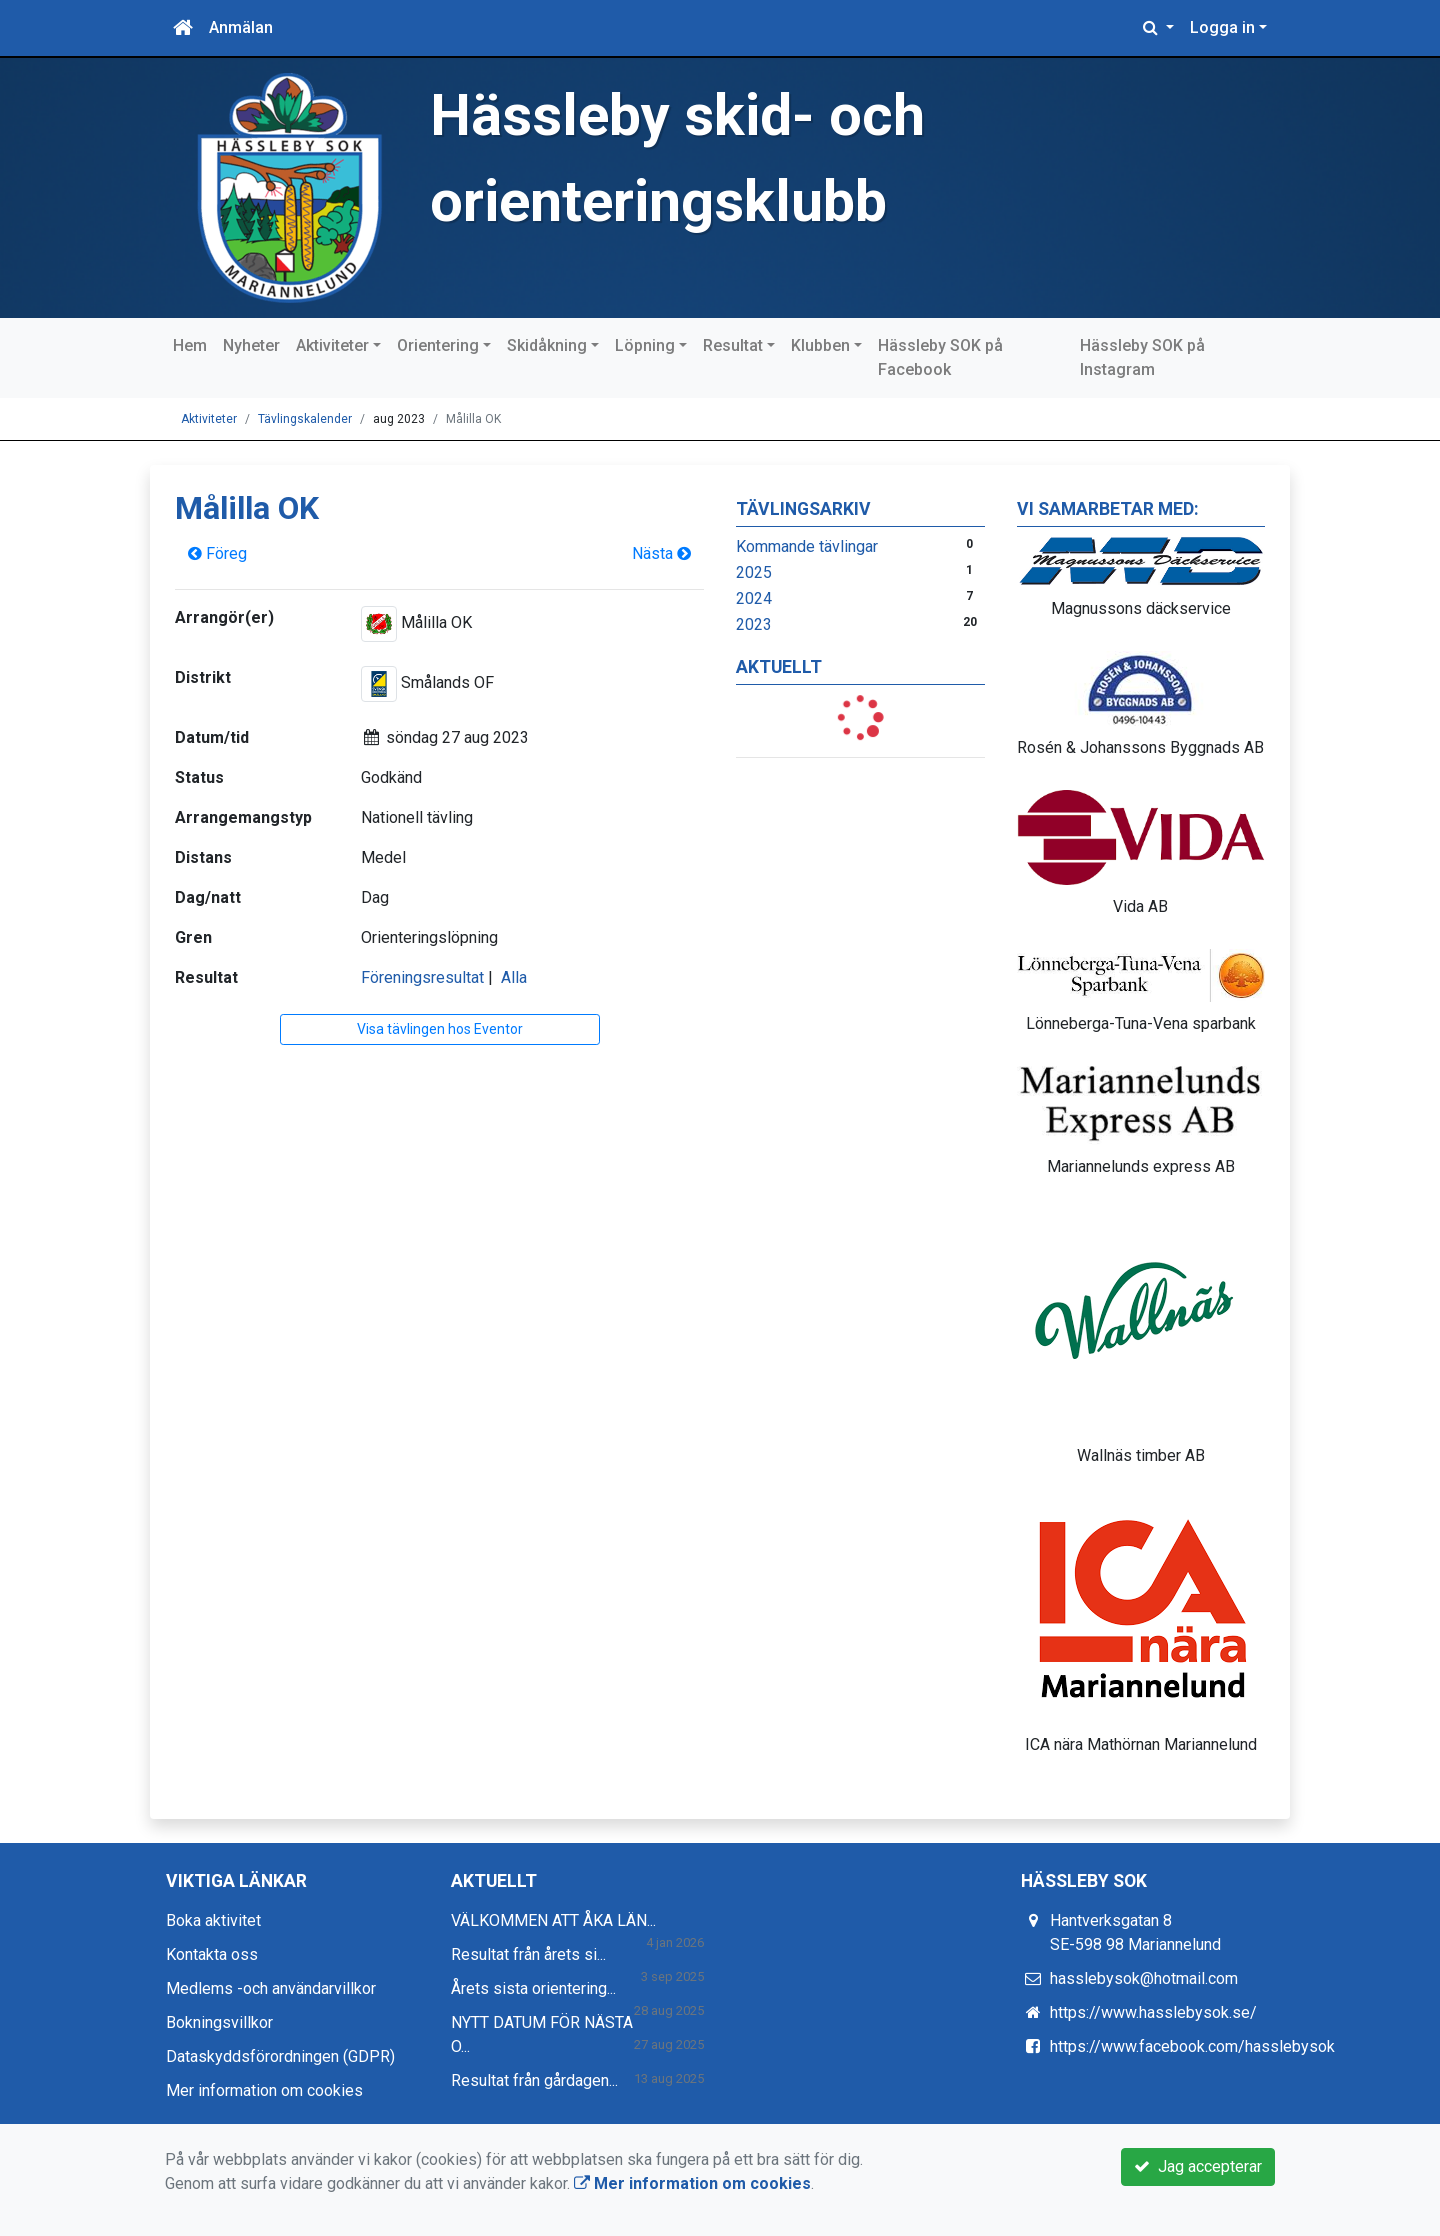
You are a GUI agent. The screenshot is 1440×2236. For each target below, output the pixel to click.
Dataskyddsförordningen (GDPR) (280, 2056)
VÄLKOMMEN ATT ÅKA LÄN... (553, 1920)
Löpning (645, 345)
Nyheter (251, 345)
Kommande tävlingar (807, 546)
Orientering (438, 345)
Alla (514, 977)
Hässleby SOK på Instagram (1142, 357)
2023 (754, 624)
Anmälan (241, 27)
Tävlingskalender (305, 419)
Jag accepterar (1198, 2166)
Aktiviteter (332, 345)
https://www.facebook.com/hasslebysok (1192, 2046)
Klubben (820, 345)
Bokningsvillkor (219, 2022)
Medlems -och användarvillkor (271, 1988)
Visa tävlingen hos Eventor (440, 1029)
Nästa (661, 553)
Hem (190, 345)
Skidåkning (547, 345)
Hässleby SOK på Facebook (940, 357)
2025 (754, 572)
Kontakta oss (212, 1954)
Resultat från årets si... (528, 1954)
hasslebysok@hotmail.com (1144, 1978)
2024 (754, 598)
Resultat (733, 345)
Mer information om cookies (264, 2090)
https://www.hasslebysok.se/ (1153, 2012)
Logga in (1222, 27)
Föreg (217, 553)
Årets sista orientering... (533, 1988)
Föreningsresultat (422, 977)
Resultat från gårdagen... (534, 2080)
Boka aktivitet (213, 1920)
